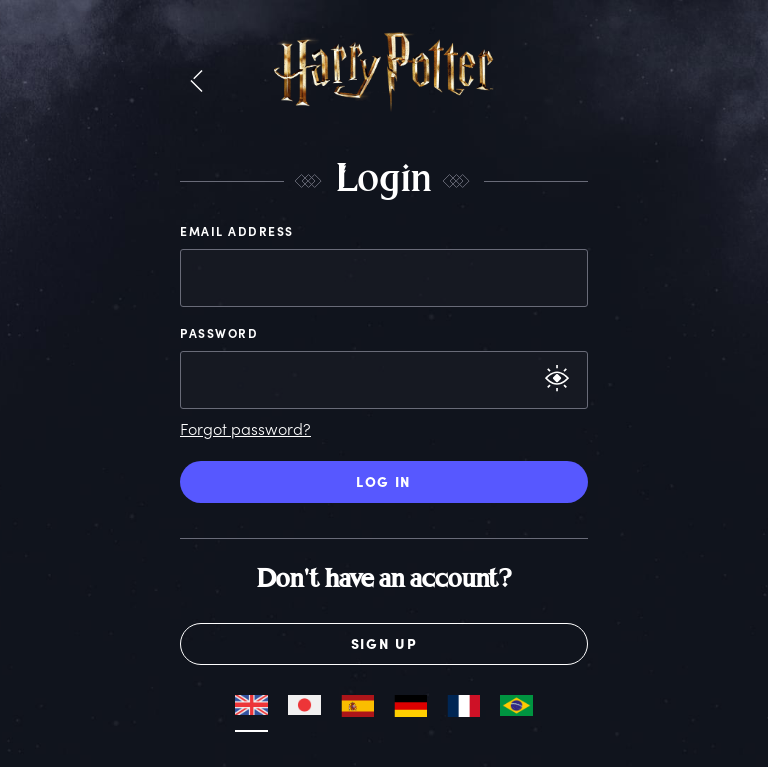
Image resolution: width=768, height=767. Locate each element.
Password (219, 333)
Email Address (237, 231)
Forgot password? (245, 428)
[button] (196, 82)
